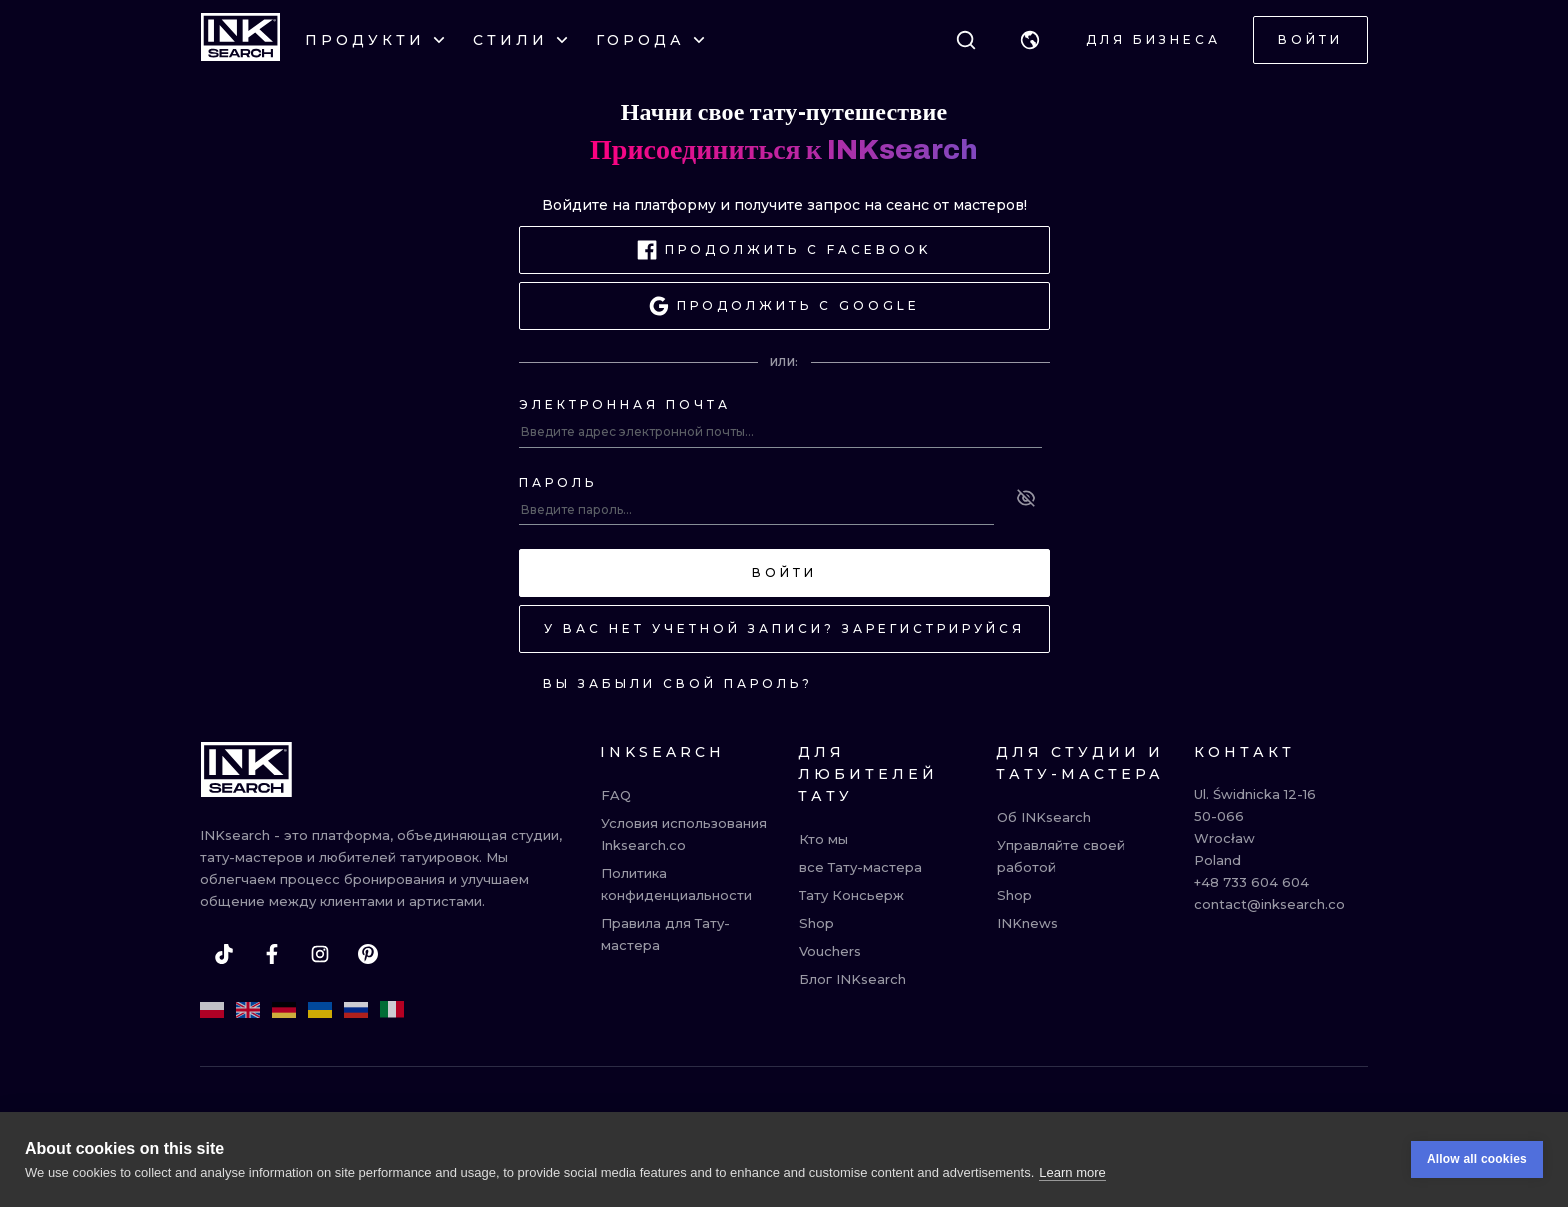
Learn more (1072, 1172)
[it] (392, 1010)
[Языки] (1030, 40)
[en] (248, 1010)
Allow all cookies (1477, 1159)
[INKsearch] (240, 40)
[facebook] (272, 954)
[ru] (356, 1010)
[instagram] (320, 954)
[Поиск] (966, 40)
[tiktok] (224, 954)
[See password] (1026, 498)
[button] (1030, 40)
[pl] (212, 1010)
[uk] (320, 1010)
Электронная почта (625, 404)
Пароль (558, 482)
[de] (284, 1010)
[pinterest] (368, 954)
